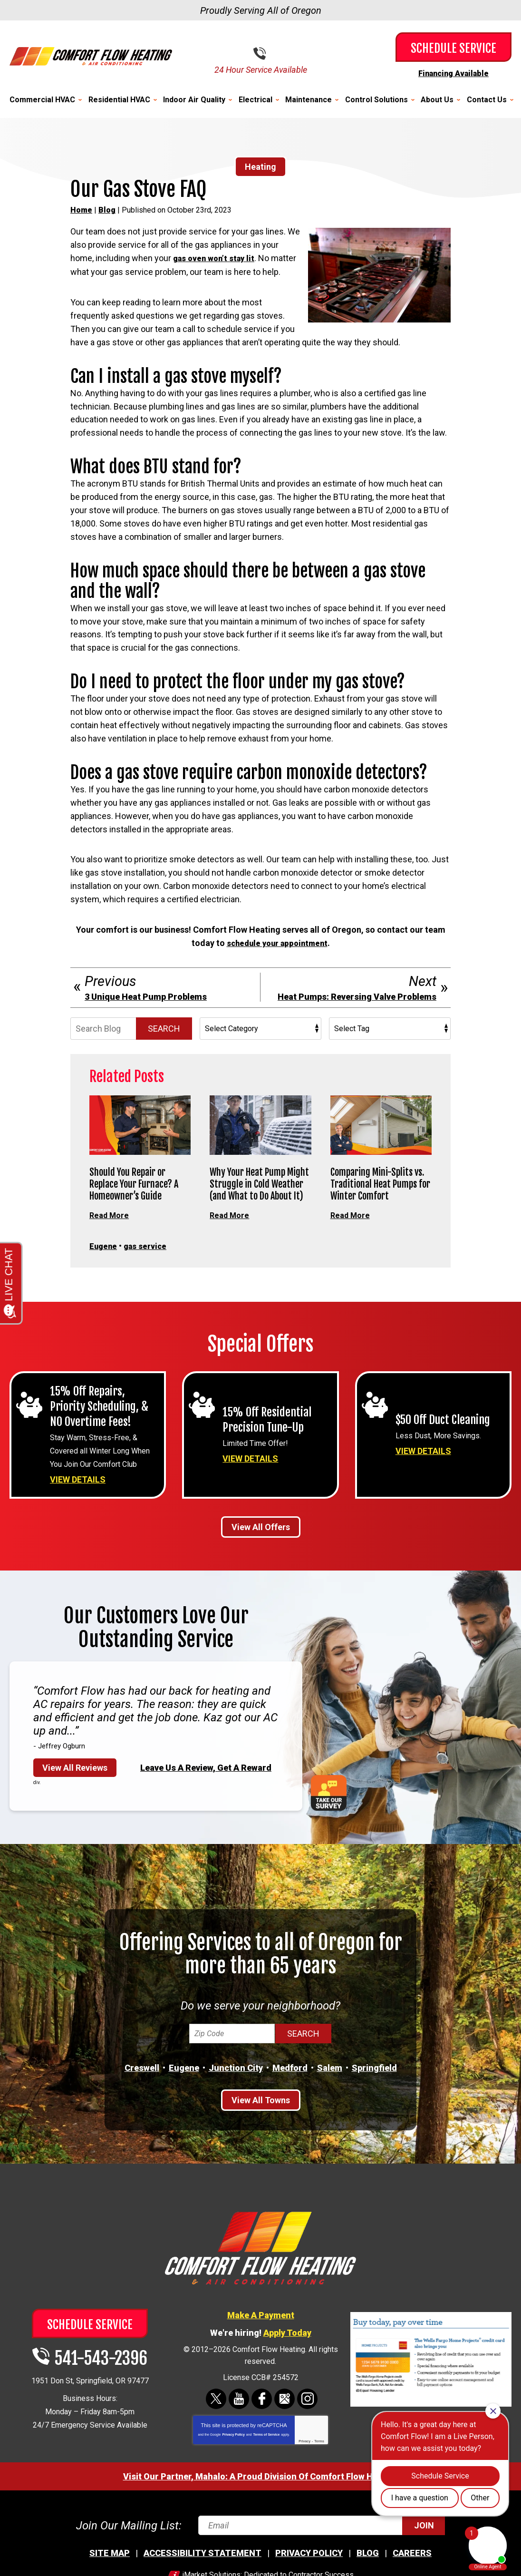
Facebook (261, 2422)
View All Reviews (74, 1791)
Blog (107, 209)
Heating (260, 166)
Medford (290, 2092)
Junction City (236, 2092)
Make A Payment (260, 2339)
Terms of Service (266, 2458)
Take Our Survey (329, 1816)
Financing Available (453, 73)
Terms (319, 2465)
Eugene (104, 1257)
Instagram (307, 2422)
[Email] (320, 2549)
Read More (110, 1226)
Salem (329, 2092)
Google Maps (284, 2422)
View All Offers (261, 1551)
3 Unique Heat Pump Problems (146, 1008)
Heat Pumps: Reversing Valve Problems (357, 1008)
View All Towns (261, 2124)
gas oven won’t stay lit (217, 258)
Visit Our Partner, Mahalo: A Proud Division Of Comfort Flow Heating (260, 2500)
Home (81, 209)
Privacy (304, 2465)
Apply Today (287, 2356)
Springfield (374, 2092)
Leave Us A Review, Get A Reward (205, 1791)
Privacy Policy (233, 2458)
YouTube (239, 2422)
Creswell (142, 2092)
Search (164, 1040)
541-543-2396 (268, 53)
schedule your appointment (277, 955)
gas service (149, 1257)
